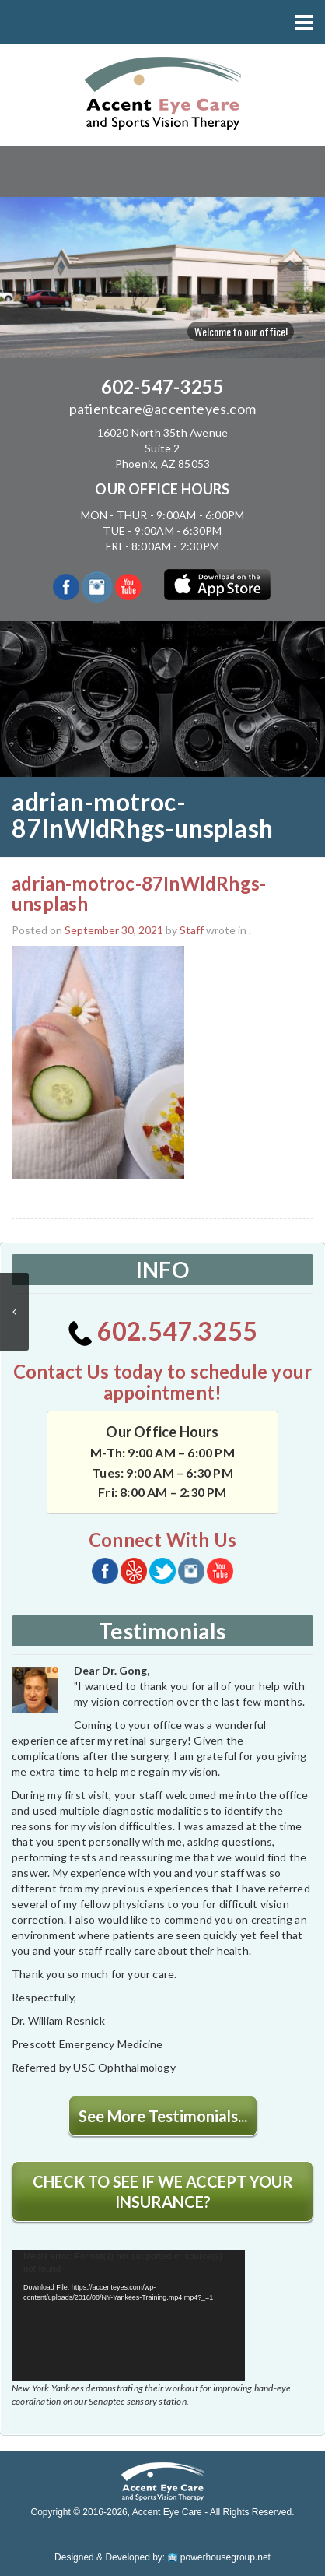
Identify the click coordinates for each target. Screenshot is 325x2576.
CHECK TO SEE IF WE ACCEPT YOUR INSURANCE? (163, 2191)
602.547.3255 (163, 1331)
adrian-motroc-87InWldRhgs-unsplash (139, 893)
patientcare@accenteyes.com (162, 408)
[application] (128, 2315)
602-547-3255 (162, 386)
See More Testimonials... (163, 2116)
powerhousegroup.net (219, 2557)
